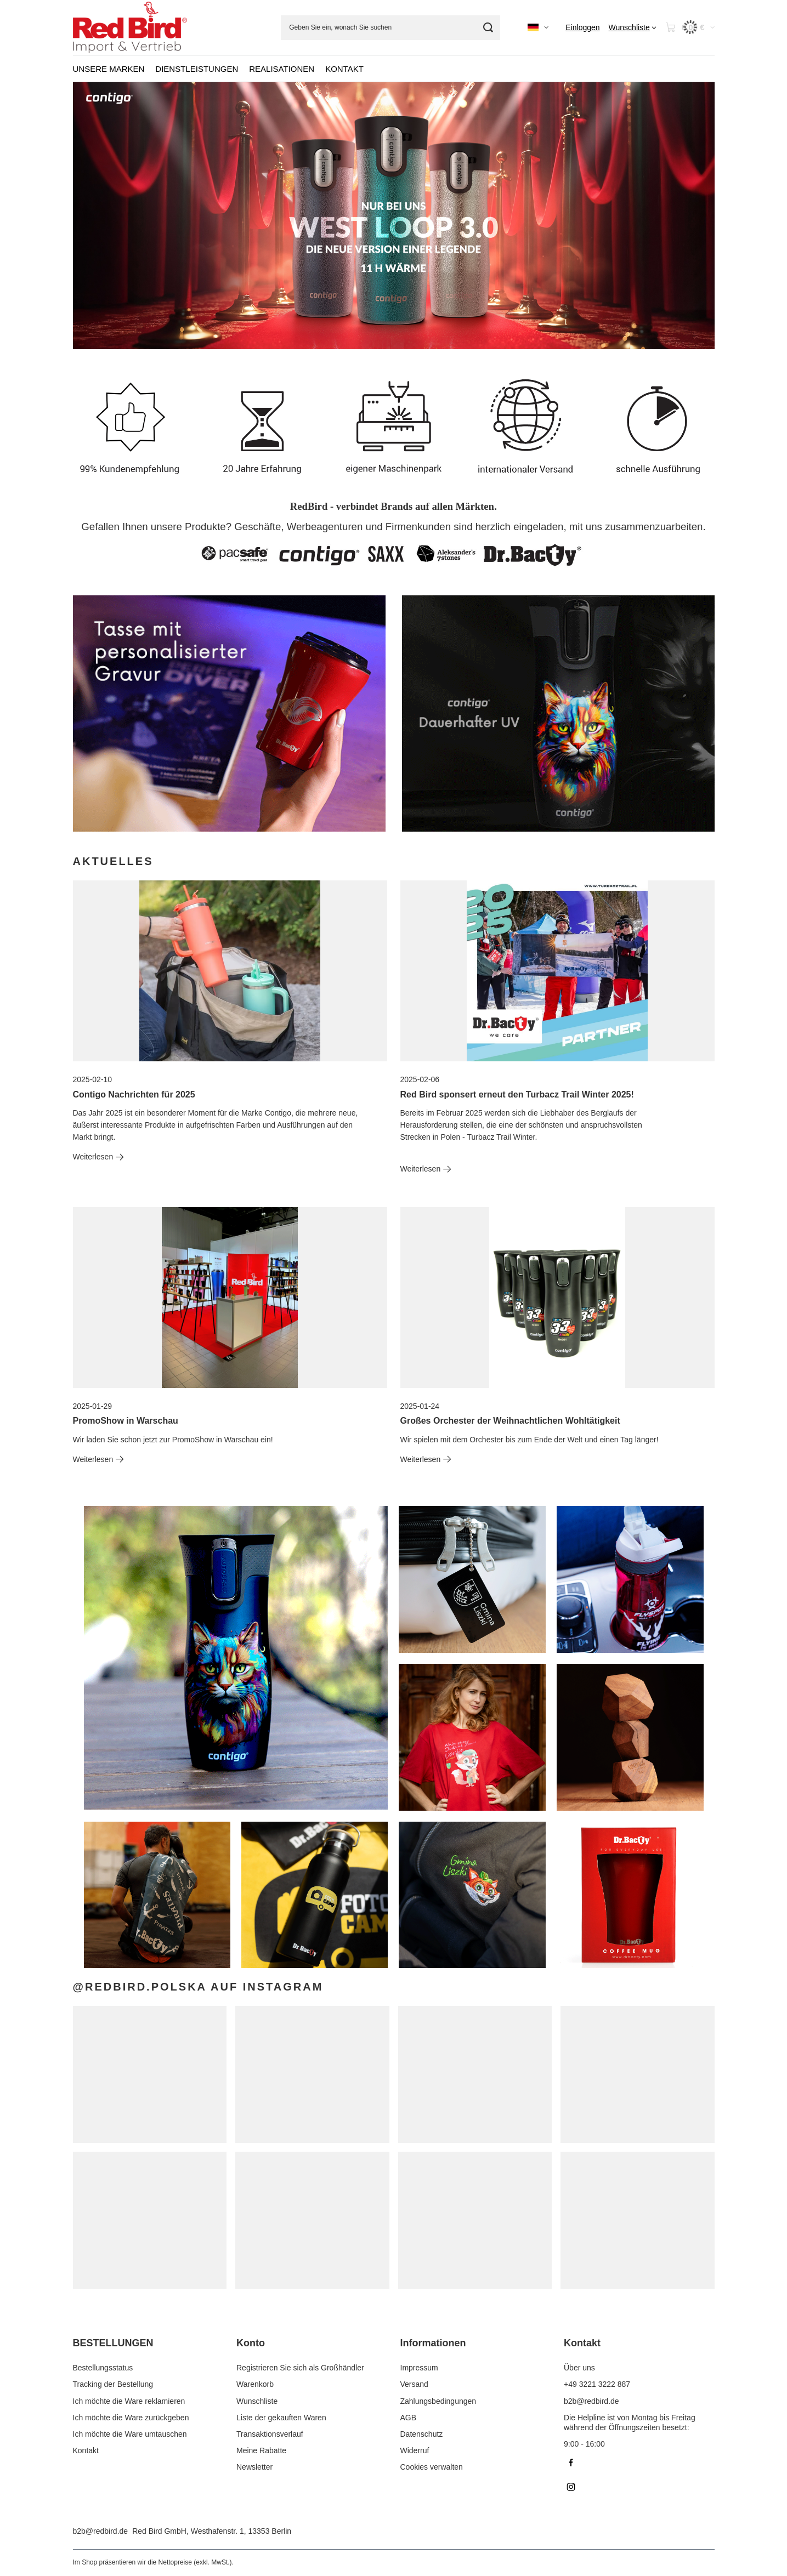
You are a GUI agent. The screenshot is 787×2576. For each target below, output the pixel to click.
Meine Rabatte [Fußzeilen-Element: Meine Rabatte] (261, 2450)
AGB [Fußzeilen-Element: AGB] (408, 2417)
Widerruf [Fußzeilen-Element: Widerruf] (414, 2450)
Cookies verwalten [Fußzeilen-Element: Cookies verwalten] (431, 2467)
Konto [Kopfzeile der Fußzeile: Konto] (250, 2343)
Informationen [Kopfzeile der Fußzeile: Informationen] (433, 2343)
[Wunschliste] (632, 27)
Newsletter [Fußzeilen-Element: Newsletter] (254, 2467)
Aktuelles (113, 861)
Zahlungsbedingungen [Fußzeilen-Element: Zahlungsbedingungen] (438, 2401)
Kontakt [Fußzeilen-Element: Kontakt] (86, 2450)
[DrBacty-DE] (229, 713)
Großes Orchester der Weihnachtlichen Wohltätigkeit (510, 1420)
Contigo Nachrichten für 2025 (134, 1094)
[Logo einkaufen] (130, 28)
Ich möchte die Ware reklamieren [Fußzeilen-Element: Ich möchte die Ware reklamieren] (129, 2401)
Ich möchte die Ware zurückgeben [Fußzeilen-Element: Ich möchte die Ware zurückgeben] (131, 2417)
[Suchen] (487, 27)
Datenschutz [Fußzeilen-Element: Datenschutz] (421, 2434)
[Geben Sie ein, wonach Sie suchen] (390, 27)
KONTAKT (344, 68)
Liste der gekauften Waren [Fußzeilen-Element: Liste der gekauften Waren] (281, 2417)
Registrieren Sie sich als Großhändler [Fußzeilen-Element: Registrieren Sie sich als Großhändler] (300, 2367)
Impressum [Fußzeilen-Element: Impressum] (419, 2367)
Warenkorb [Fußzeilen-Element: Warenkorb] (255, 2384)
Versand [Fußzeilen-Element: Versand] (414, 2384)
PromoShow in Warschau (125, 1420)
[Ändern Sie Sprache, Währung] (538, 27)
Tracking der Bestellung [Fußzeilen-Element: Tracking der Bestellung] (113, 2384)
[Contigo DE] (558, 713)
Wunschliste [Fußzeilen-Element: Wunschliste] (257, 2401)
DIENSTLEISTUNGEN (196, 68)
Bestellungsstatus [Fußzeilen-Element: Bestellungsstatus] (103, 2367)
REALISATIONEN (281, 68)
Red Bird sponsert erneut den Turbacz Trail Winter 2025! (517, 1094)
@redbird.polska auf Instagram (198, 1987)
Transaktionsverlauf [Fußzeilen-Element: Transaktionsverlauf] (269, 2434)
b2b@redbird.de (100, 2531)
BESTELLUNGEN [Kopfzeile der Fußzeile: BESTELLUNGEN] (113, 2343)
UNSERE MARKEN (109, 68)
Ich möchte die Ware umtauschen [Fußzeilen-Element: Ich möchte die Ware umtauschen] (130, 2434)
